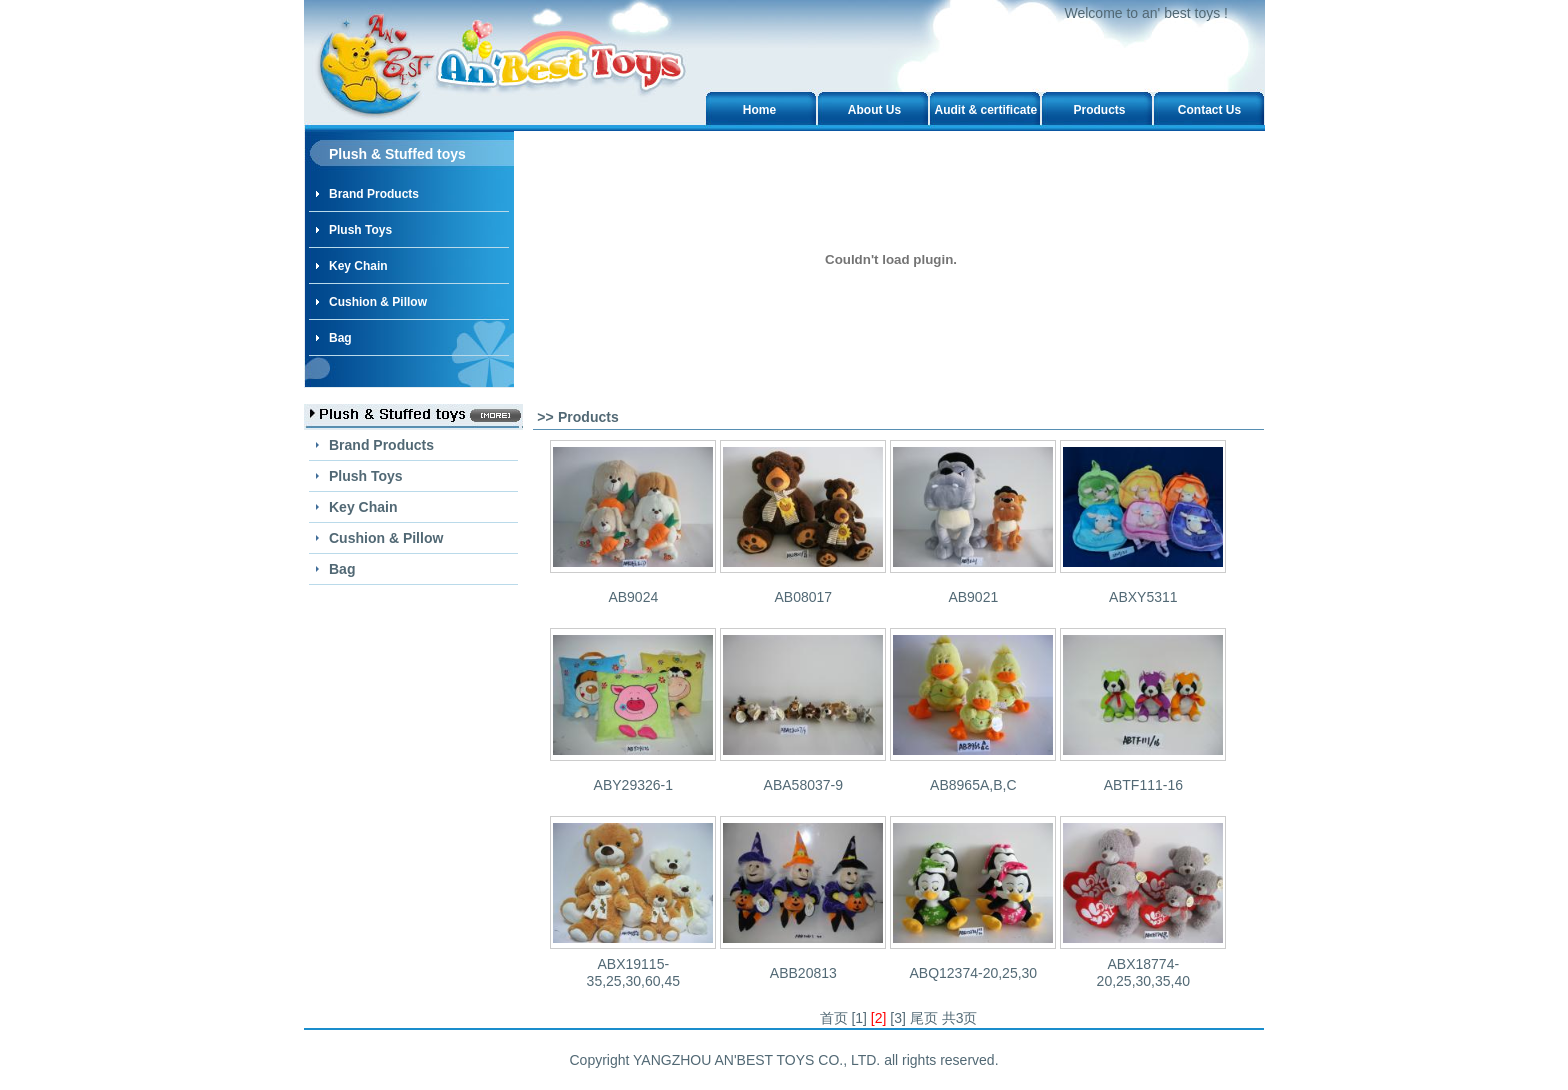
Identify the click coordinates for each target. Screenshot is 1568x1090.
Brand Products (374, 194)
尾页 (924, 1018)
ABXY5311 (1143, 597)
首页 (834, 1018)
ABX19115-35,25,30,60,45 (633, 972)
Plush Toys (360, 230)
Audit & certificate (986, 110)
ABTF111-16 (1143, 785)
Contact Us (1209, 110)
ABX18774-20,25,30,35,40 (1143, 972)
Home (759, 110)
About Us (874, 110)
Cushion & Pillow (378, 302)
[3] (898, 1018)
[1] (859, 1018)
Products (1099, 110)
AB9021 (973, 597)
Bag (340, 338)
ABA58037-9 (803, 785)
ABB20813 (803, 973)
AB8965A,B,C (973, 785)
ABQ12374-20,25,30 (973, 973)
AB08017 (804, 597)
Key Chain (358, 266)
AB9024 (633, 597)
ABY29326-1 (633, 785)
